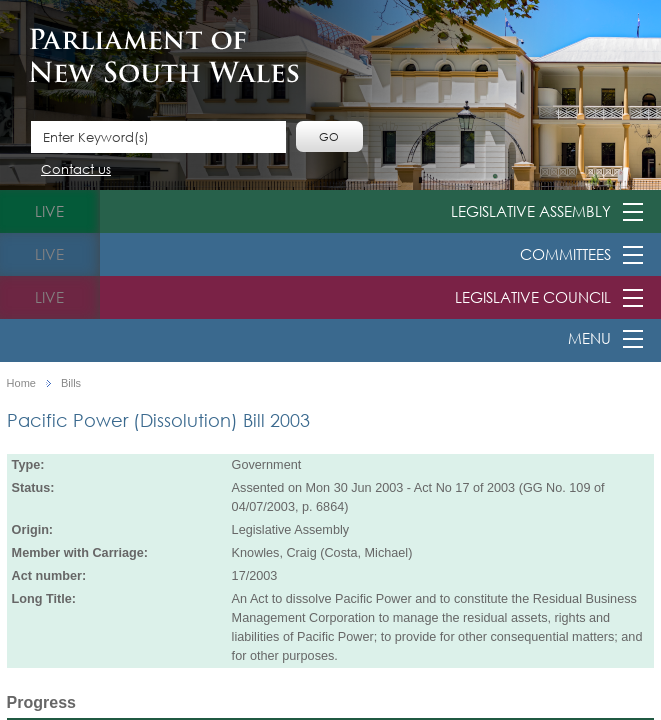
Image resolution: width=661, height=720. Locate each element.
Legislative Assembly (531, 211)
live (49, 211)
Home (21, 383)
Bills (71, 383)
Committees (565, 254)
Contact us (76, 170)
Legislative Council (533, 297)
